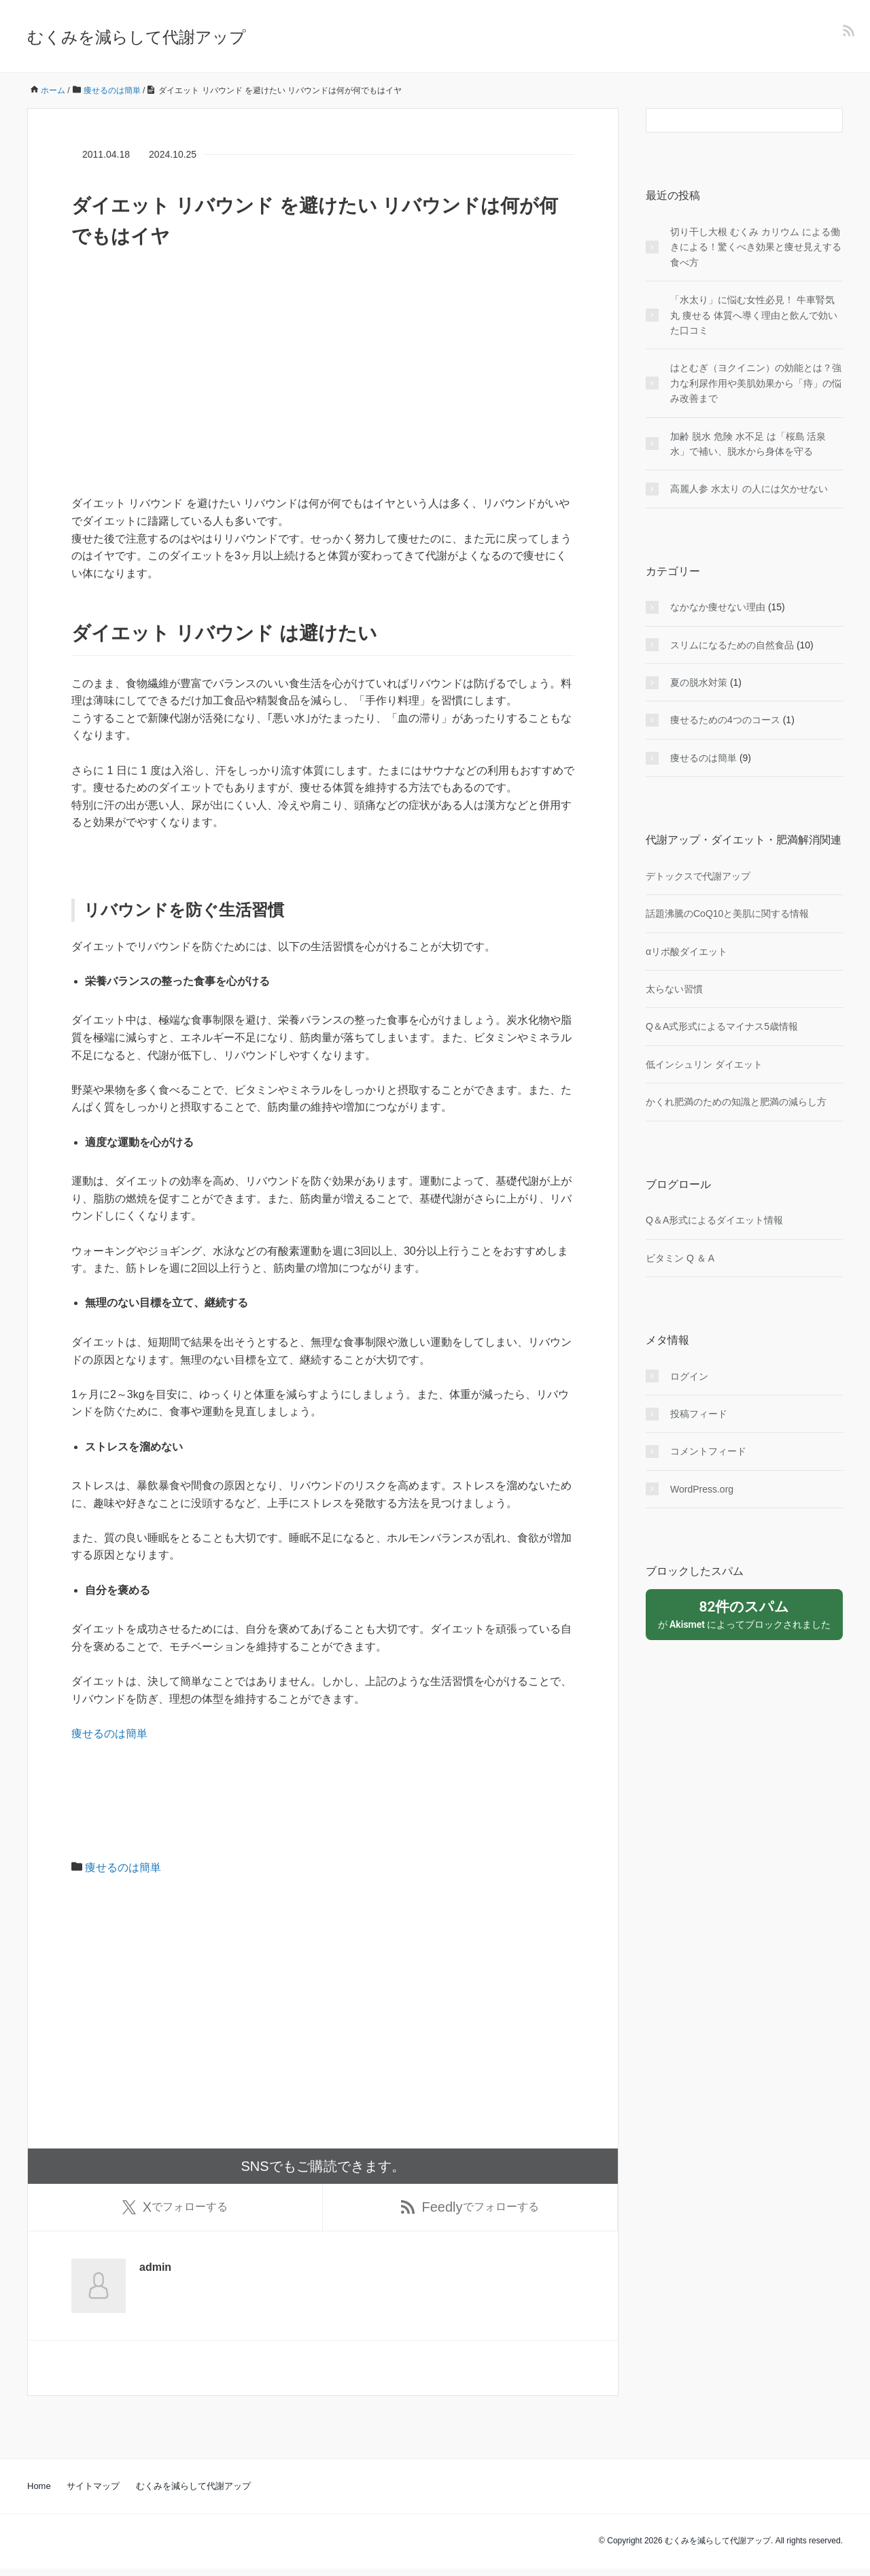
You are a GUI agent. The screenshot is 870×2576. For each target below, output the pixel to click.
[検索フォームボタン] (830, 120)
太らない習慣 (674, 989)
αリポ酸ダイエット (686, 951)
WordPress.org (701, 1489)
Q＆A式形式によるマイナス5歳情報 (722, 1026)
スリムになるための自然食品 (732, 645)
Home (39, 2493)
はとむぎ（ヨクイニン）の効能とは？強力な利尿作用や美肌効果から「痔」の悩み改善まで (755, 383)
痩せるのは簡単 (109, 1733)
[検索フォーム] (730, 120)
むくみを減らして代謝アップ (136, 37)
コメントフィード (708, 1451)
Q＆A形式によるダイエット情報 (714, 1220)
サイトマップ (93, 2493)
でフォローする (175, 2211)
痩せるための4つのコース (725, 719)
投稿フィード (698, 1413)
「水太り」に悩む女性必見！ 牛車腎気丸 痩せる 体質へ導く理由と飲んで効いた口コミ (753, 315)
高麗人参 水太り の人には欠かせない (749, 488)
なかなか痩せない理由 (717, 607)
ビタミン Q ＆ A (680, 1258)
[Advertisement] (322, 399)
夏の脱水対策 (698, 682)
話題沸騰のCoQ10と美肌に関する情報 (727, 913)
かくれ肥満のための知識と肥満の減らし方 (736, 1101)
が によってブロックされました (744, 1613)
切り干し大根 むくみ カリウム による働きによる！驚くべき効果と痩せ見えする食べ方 (755, 247)
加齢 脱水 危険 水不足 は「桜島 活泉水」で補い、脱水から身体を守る (748, 444)
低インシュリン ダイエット (704, 1064)
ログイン (689, 1376)
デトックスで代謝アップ (698, 876)
